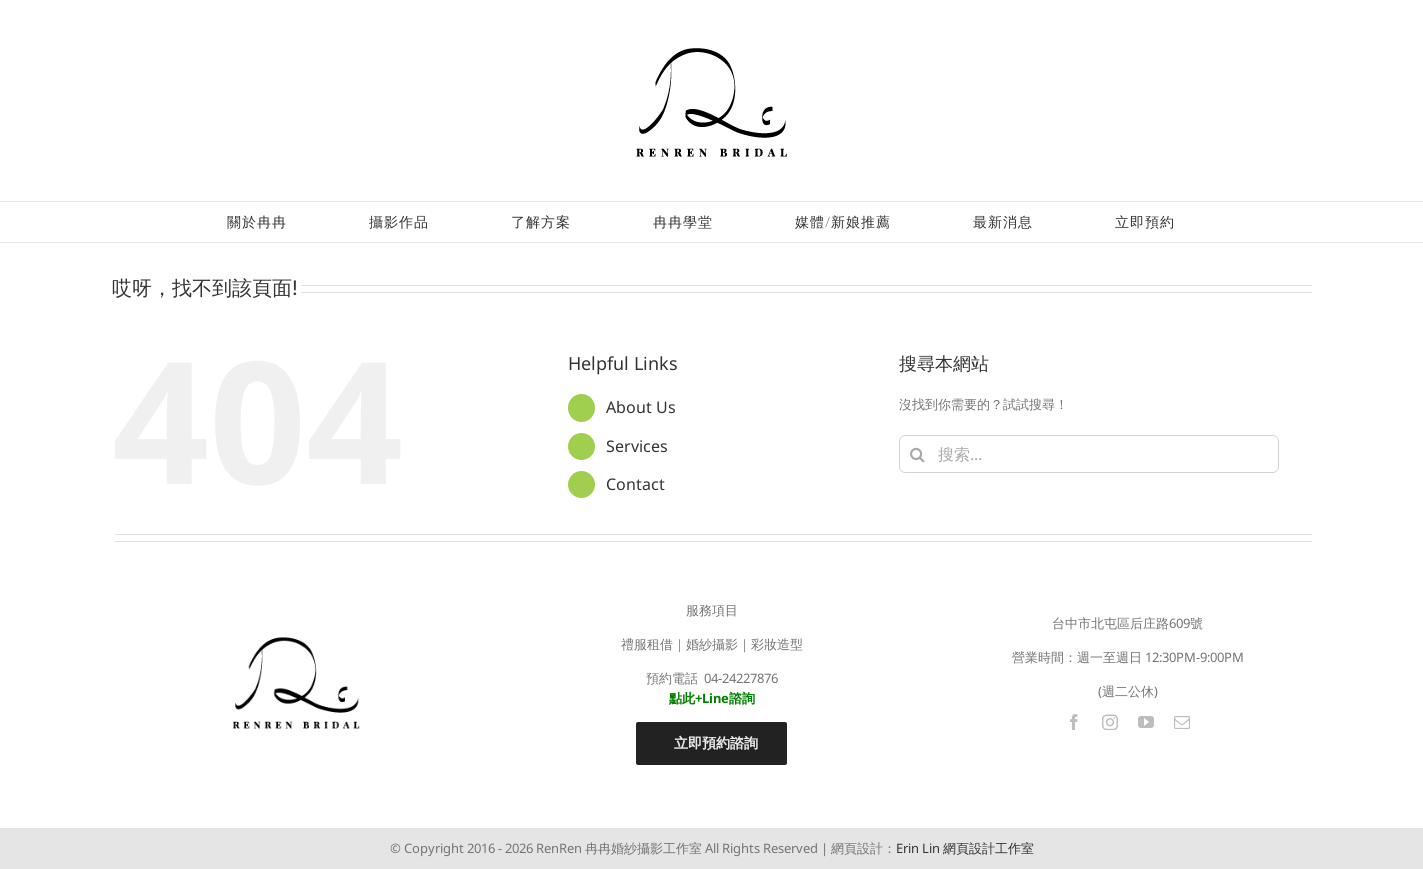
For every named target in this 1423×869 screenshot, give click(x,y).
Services (637, 446)
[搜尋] (918, 454)
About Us (641, 407)
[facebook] (1074, 722)
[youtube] (1146, 722)
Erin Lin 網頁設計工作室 (965, 848)
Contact (635, 484)
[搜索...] (1089, 454)
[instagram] (1110, 722)
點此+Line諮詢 (712, 698)
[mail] (1182, 722)
